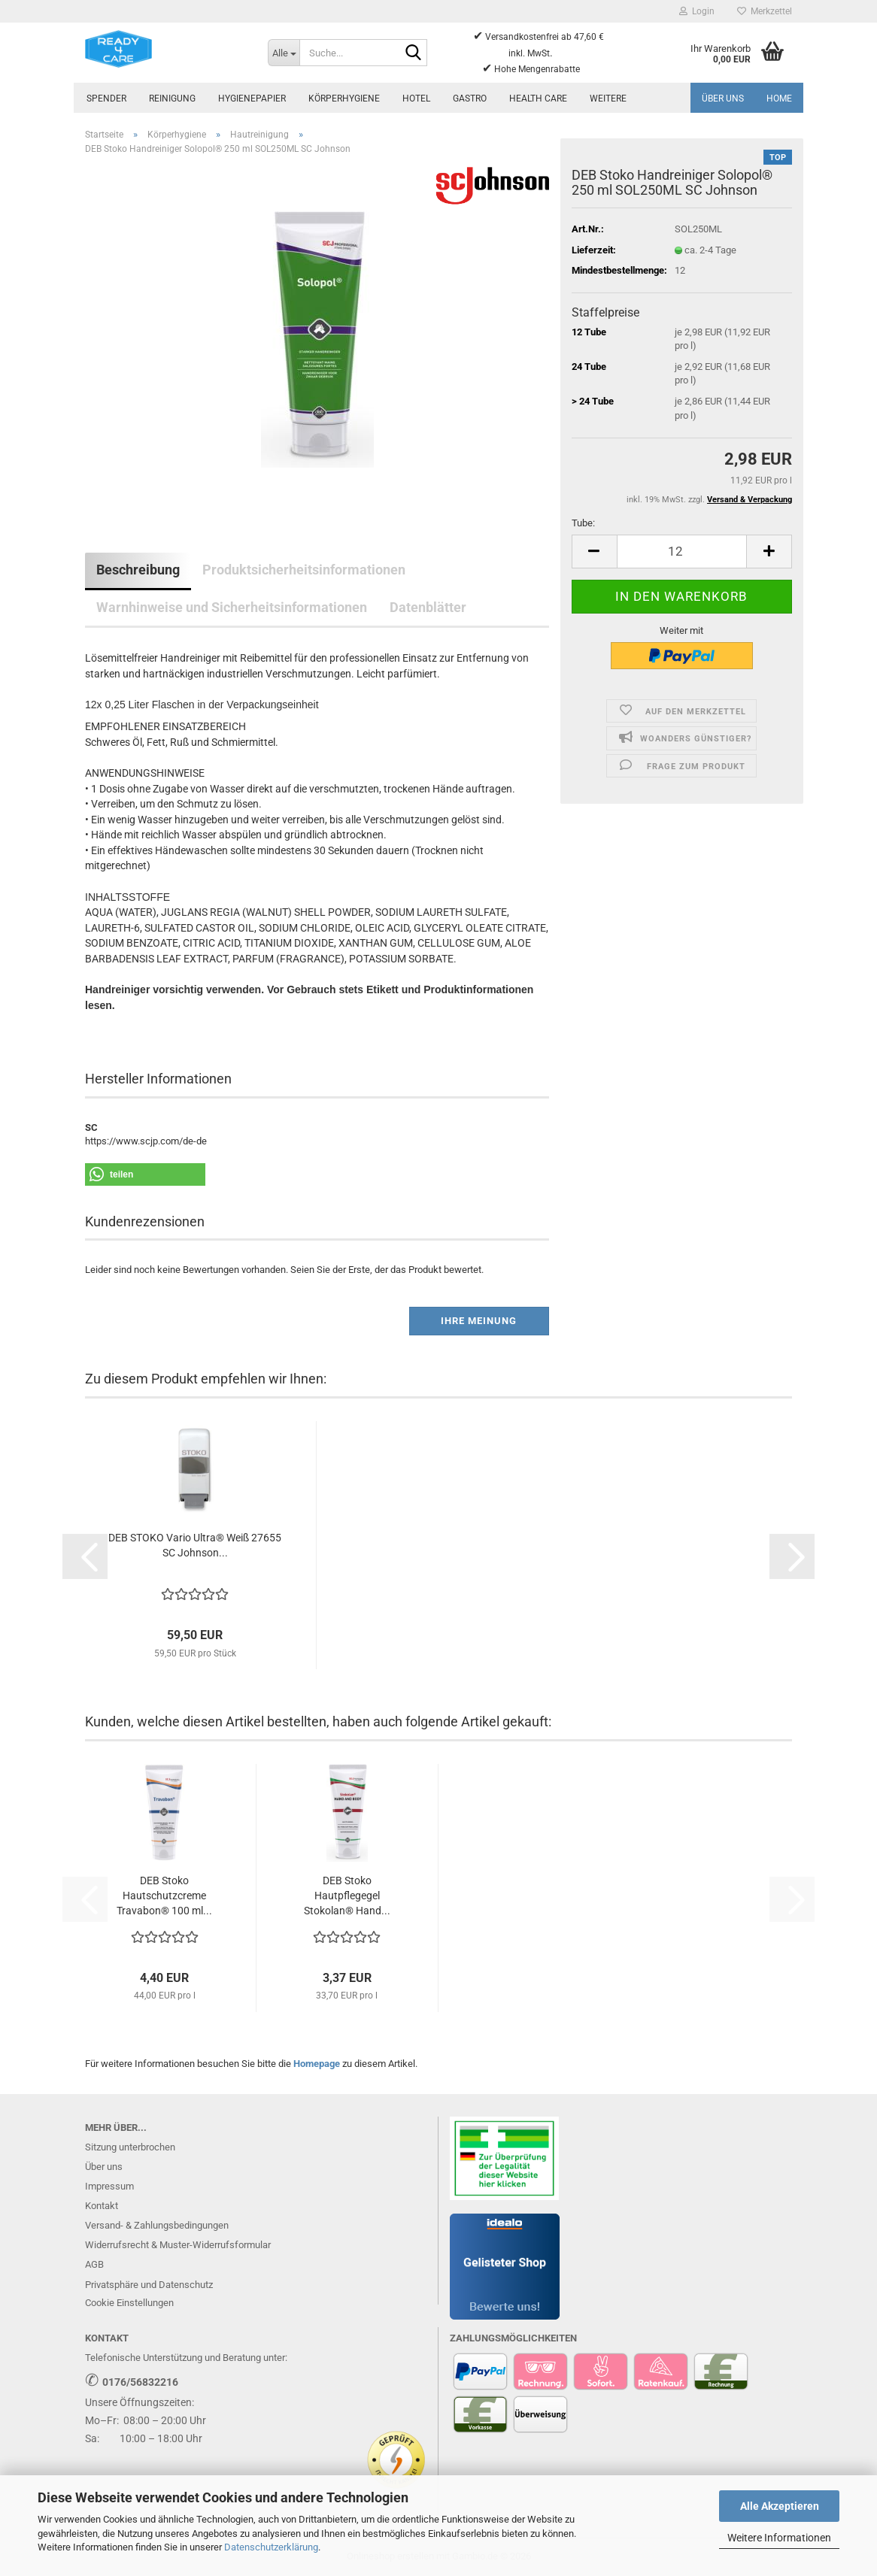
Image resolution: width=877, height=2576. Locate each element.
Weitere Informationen (779, 2538)
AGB (94, 2264)
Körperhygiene (344, 98)
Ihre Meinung (479, 1320)
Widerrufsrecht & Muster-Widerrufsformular (178, 2244)
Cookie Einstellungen (129, 2302)
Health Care (538, 98)
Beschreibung (138, 569)
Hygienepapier (252, 98)
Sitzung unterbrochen (130, 2147)
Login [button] (697, 11)
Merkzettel (764, 11)
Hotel (416, 98)
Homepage (316, 2063)
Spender (106, 98)
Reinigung (172, 98)
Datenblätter (428, 607)
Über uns (723, 98)
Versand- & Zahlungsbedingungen (157, 2225)
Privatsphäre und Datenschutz (149, 2284)
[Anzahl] (682, 551)
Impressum (109, 2186)
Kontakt (101, 2205)
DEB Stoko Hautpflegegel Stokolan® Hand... (347, 1895)
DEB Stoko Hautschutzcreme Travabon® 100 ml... (164, 1895)
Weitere (608, 98)
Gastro (470, 98)
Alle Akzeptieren (779, 2506)
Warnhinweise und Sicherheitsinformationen (231, 607)
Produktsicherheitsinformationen (303, 569)
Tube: (583, 523)
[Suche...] (283, 52)
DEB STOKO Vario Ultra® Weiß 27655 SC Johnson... (194, 1545)
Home (779, 98)
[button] (594, 551)
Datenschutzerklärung (271, 2547)
